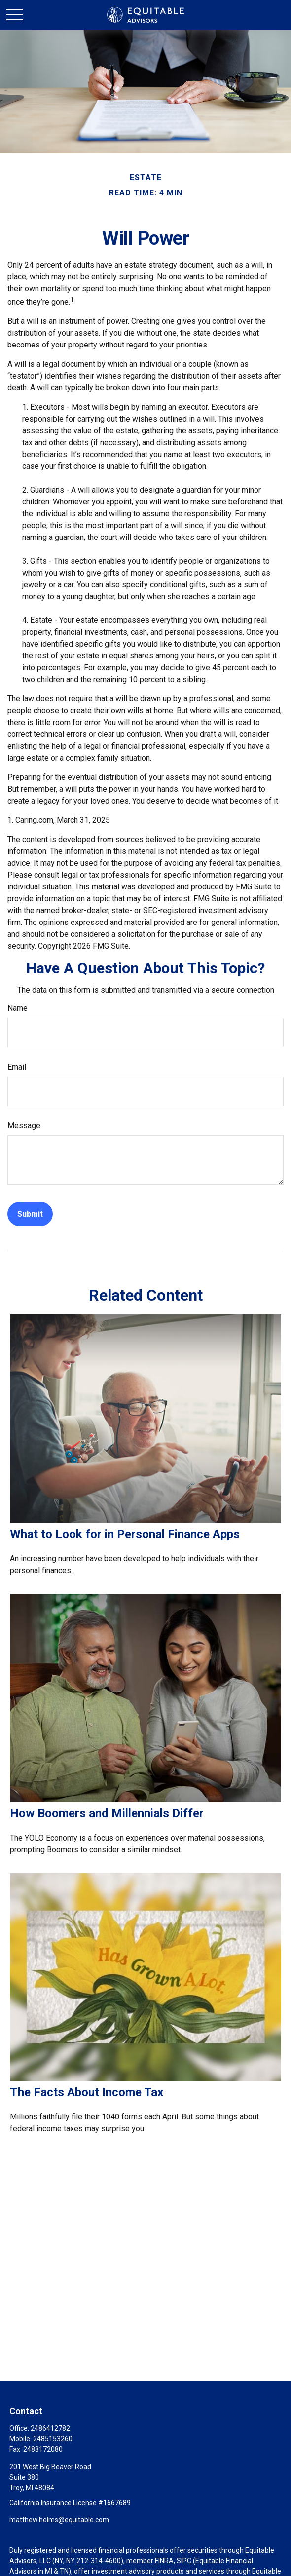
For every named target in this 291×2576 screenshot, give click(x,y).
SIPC (184, 2561)
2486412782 (50, 2428)
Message (23, 1125)
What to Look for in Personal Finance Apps (125, 1534)
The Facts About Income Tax (86, 2092)
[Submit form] (30, 1214)
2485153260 (53, 2439)
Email (16, 1067)
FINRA (164, 2561)
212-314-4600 (98, 2561)
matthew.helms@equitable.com (59, 2520)
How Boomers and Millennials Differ (107, 1813)
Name (17, 1008)
